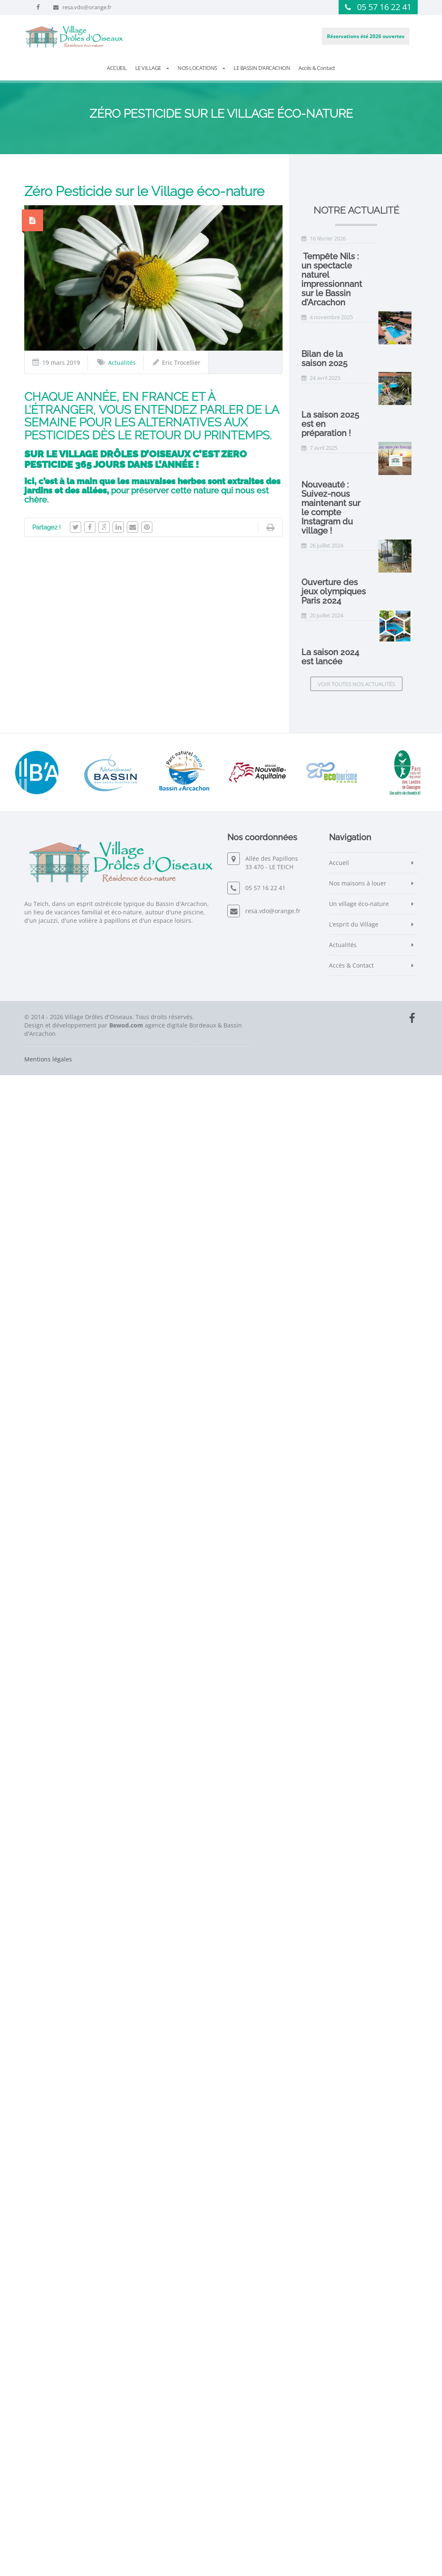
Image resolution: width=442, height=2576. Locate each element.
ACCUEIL (117, 68)
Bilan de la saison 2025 (346, 289)
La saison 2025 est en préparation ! (369, 671)
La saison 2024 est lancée (351, 1814)
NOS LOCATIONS (201, 68)
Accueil (339, 2363)
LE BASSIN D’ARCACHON (262, 68)
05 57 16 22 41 (384, 7)
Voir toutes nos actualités (356, 2185)
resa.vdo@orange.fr (86, 7)
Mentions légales (48, 2560)
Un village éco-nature (359, 2404)
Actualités (122, 363)
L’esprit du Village (353, 2425)
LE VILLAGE (152, 68)
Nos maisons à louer (357, 2384)
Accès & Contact (316, 68)
